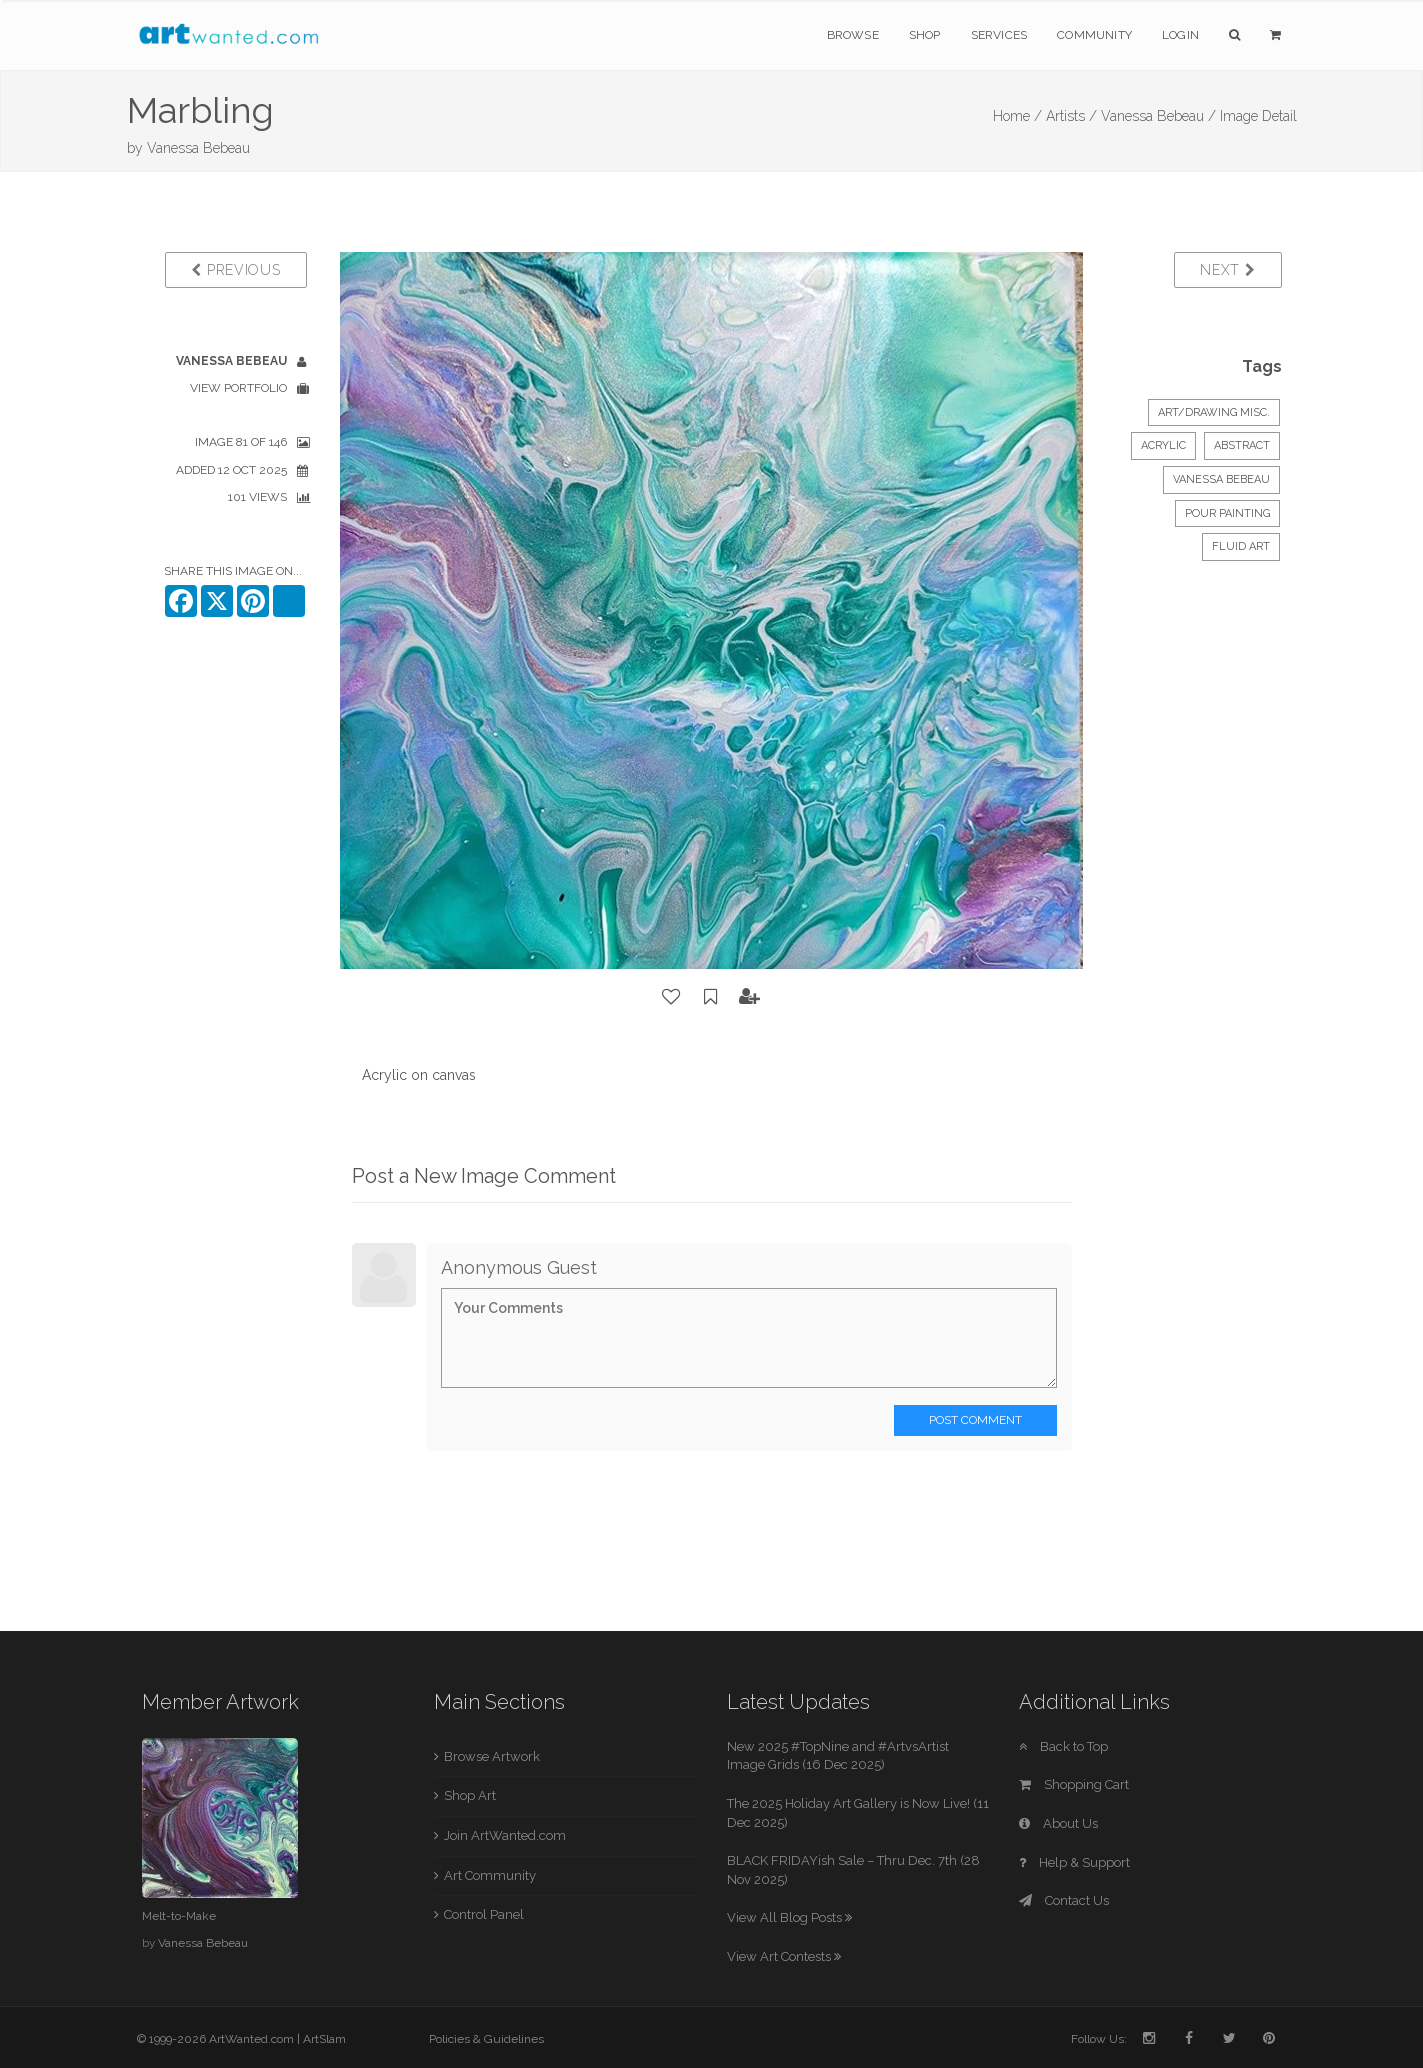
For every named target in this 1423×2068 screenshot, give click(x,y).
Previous (235, 270)
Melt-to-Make (179, 1916)
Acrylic (1163, 445)
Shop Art (470, 1795)
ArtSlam (324, 2039)
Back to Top (1063, 1746)
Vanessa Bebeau (198, 148)
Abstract (1242, 445)
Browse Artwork (492, 1756)
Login (1180, 35)
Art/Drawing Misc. (1214, 412)
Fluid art (1241, 546)
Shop (925, 35)
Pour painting (1227, 513)
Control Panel (484, 1914)
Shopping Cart (1074, 1784)
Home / (1017, 116)
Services (999, 35)
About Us (1058, 1823)
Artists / (1071, 116)
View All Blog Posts (789, 1917)
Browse (853, 35)
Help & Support (1074, 1862)
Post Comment (975, 1420)
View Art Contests (784, 1956)
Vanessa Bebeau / (1158, 116)
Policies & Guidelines (486, 2039)
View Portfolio (238, 388)
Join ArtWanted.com (505, 1835)
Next (1227, 270)
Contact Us (1064, 1900)
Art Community (490, 1875)
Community (1094, 35)
